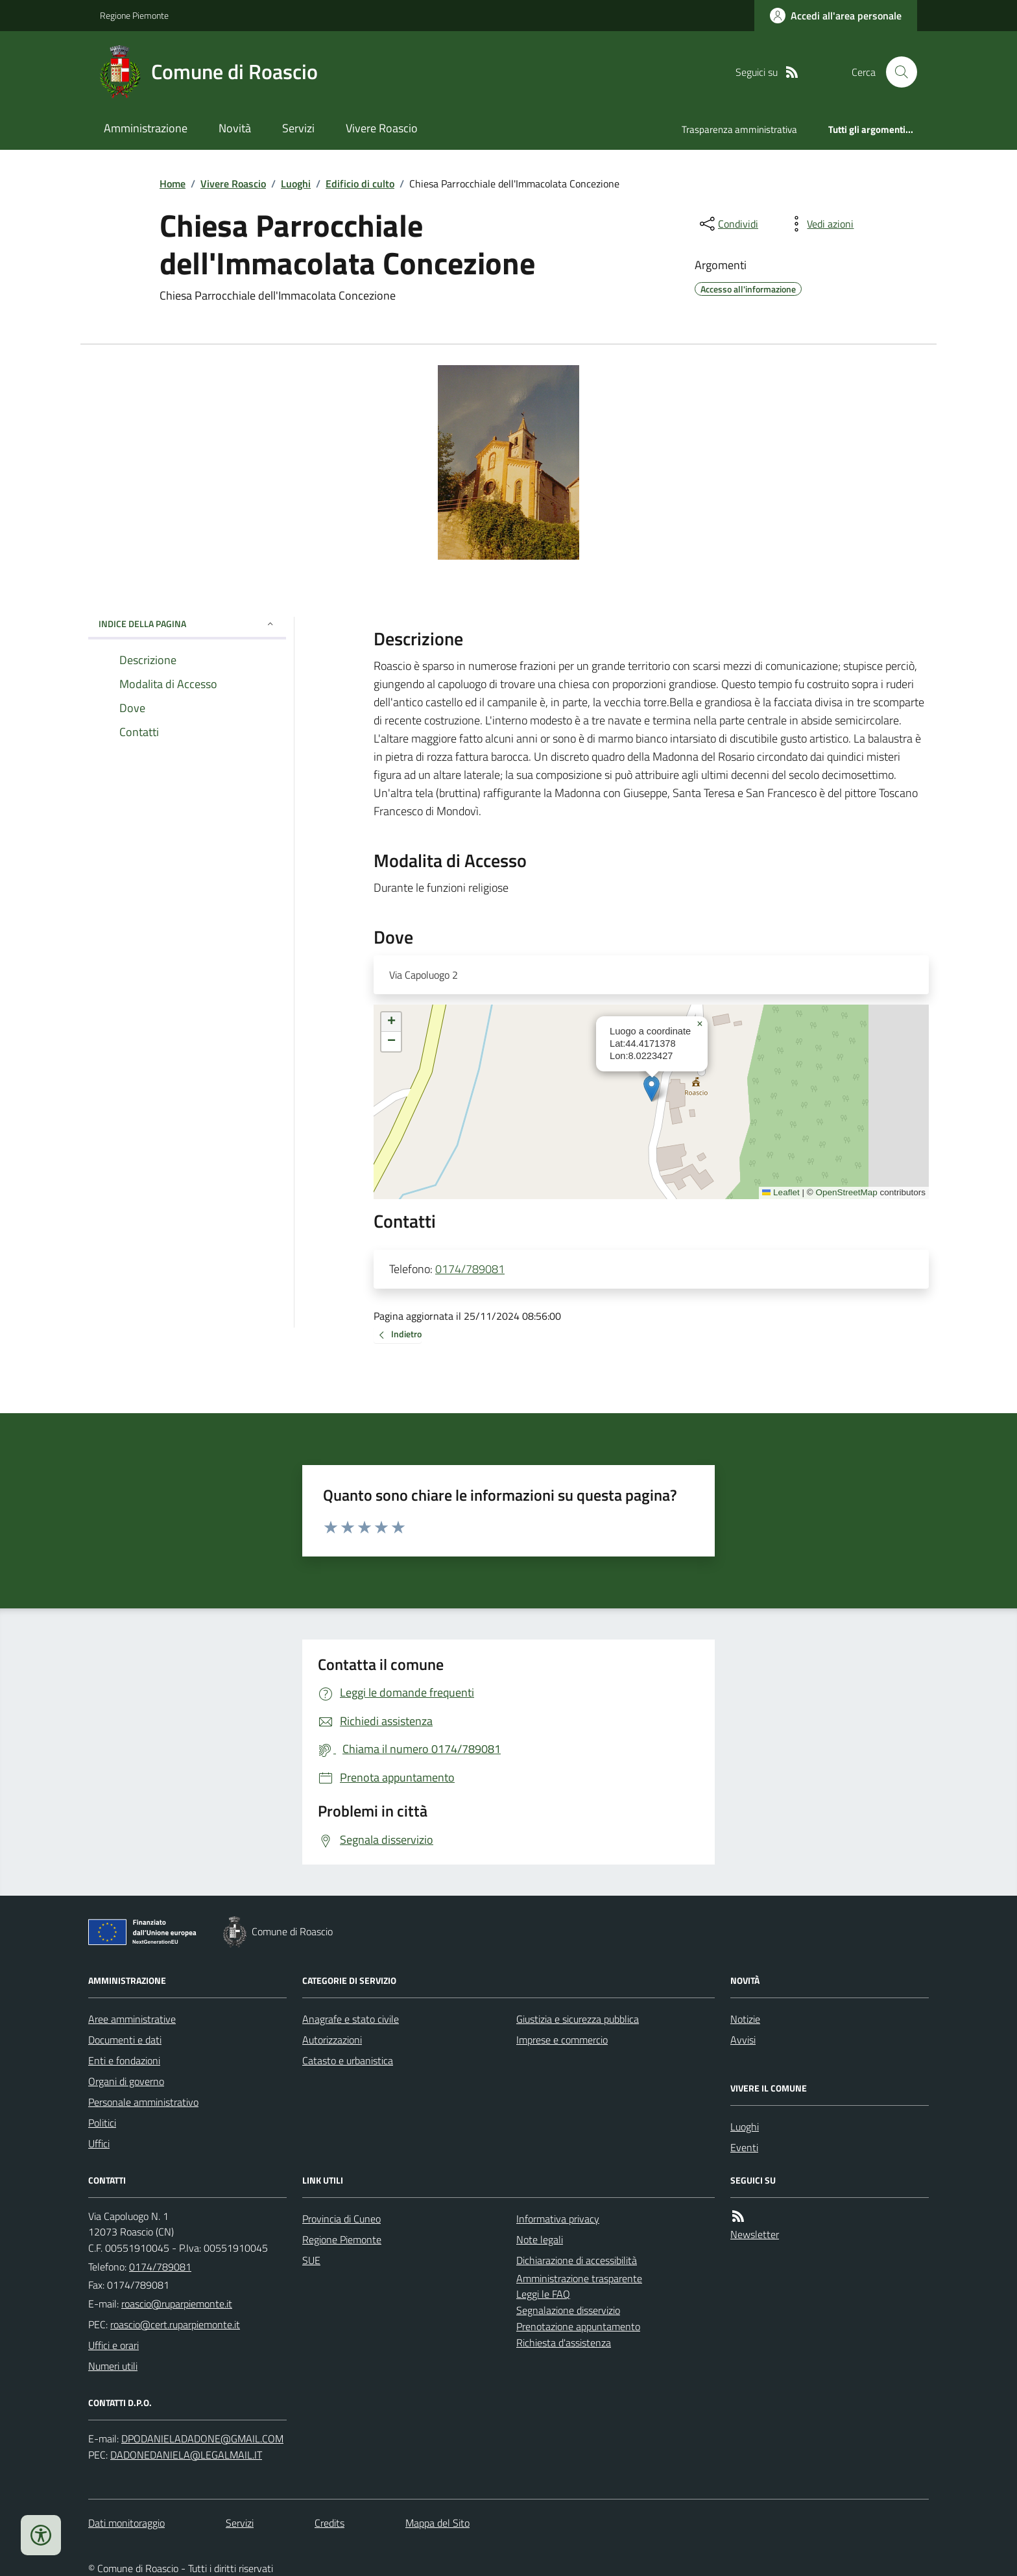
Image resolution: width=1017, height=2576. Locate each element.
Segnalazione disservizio (568, 2310)
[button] (651, 1088)
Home (172, 183)
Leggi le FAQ (543, 2294)
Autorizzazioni (332, 2039)
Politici (102, 2122)
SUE (311, 2260)
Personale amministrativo (143, 2102)
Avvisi (743, 2039)
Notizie (745, 2019)
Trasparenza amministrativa (739, 129)
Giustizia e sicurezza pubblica (577, 2019)
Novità (235, 128)
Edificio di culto (360, 183)
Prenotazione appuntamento (578, 2326)
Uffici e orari (113, 2345)
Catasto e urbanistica (347, 2060)
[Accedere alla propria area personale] (835, 15)
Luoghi (296, 183)
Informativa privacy (557, 2218)
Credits (329, 2523)
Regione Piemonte (134, 15)
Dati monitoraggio (126, 2523)
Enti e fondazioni (124, 2060)
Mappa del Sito (437, 2523)
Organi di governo (126, 2081)
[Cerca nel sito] (896, 72)
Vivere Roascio (382, 128)
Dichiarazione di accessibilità (576, 2260)
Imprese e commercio (562, 2039)
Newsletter (754, 2234)
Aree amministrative (132, 2019)
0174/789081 (470, 1269)
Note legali (539, 2239)
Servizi (298, 128)
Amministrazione (145, 128)
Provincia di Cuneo (341, 2218)
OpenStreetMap (846, 1192)
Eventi (744, 2147)
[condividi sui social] (728, 223)
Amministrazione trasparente (579, 2278)
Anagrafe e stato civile (350, 2019)
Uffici (99, 2143)
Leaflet (781, 1192)
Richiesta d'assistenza (563, 2342)
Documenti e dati (125, 2039)
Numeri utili (113, 2366)
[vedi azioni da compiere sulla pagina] (820, 223)
